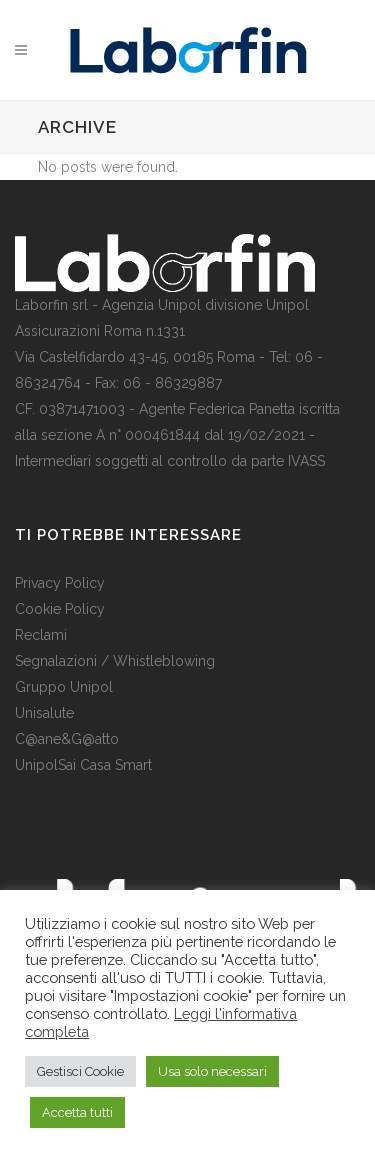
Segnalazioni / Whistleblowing (115, 661)
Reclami (41, 635)
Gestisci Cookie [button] (80, 1071)
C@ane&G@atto (67, 739)
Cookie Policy (60, 609)
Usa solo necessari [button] (212, 1071)
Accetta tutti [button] (77, 1112)
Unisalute (44, 713)
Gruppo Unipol (64, 687)
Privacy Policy (60, 583)
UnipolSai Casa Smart (83, 765)
